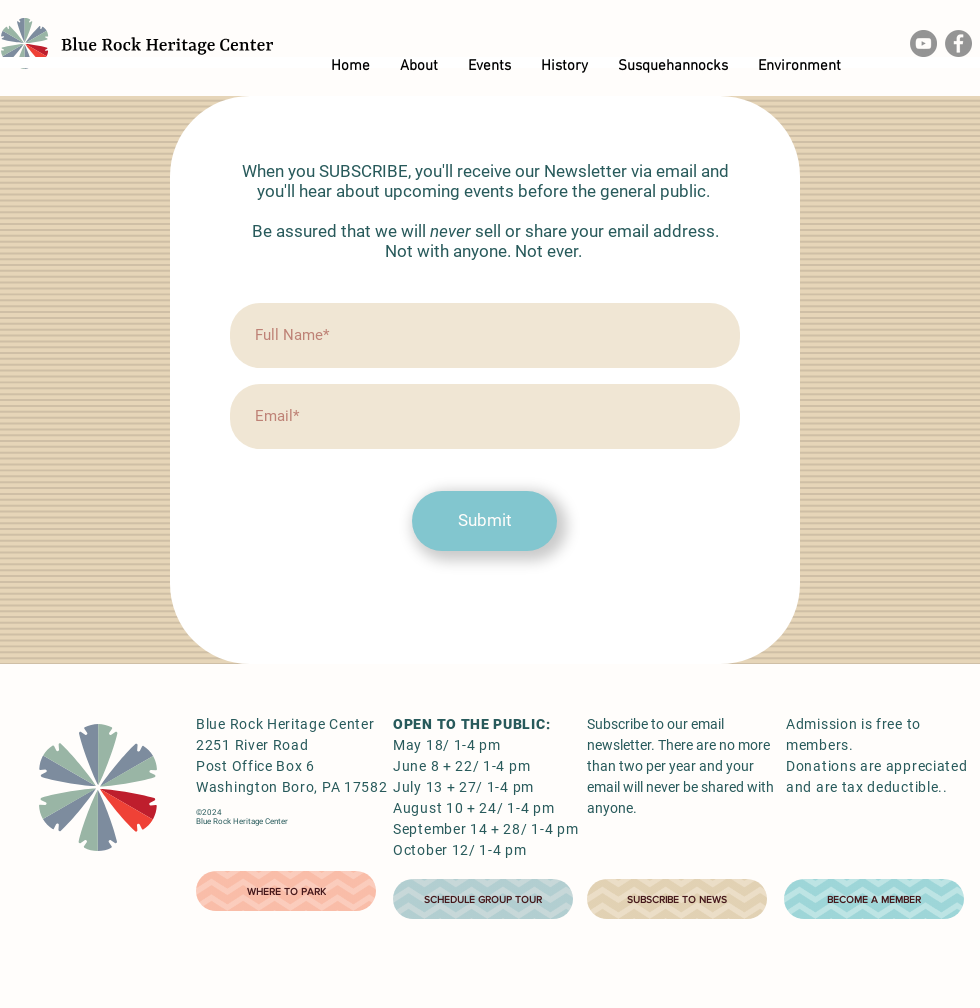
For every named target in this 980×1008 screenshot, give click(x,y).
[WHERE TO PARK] (286, 891)
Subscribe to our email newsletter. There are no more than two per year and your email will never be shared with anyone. (680, 766)
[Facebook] (958, 43)
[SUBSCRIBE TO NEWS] (677, 899)
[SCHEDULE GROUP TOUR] (483, 899)
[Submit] (484, 521)
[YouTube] (923, 43)
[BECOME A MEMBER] (874, 899)
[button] (419, 66)
